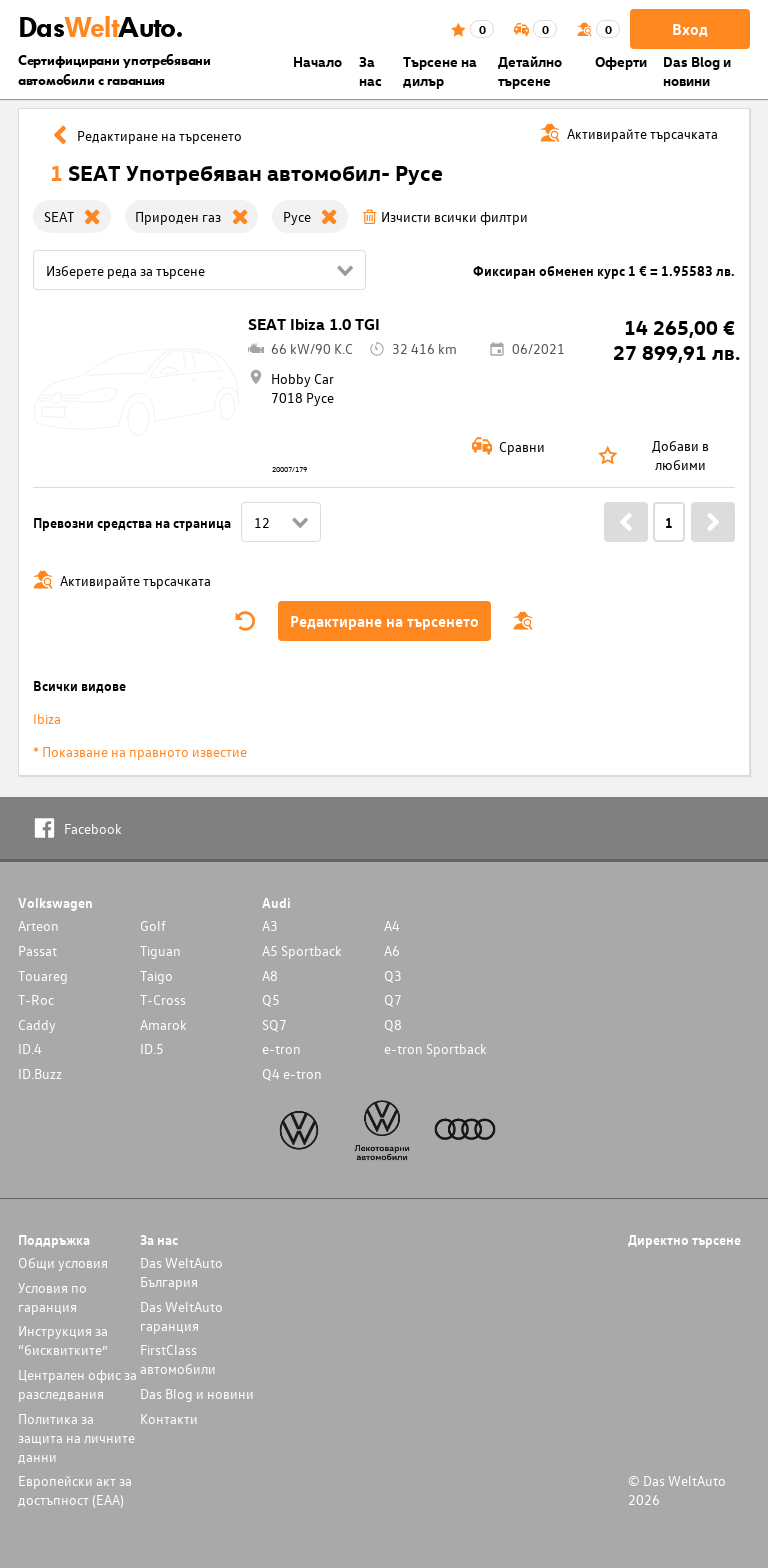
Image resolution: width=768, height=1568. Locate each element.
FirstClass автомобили (178, 1359)
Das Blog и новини (697, 71)
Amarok (163, 1024)
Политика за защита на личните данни (76, 1437)
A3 (270, 925)
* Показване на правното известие (140, 751)
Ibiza (47, 718)
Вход (690, 29)
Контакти (169, 1418)
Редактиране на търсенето (384, 621)
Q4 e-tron (292, 1073)
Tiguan (160, 950)
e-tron (281, 1048)
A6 (392, 950)
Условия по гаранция (52, 1297)
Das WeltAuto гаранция (181, 1316)
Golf (153, 925)
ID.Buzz (40, 1073)
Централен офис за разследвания (77, 1384)
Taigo (156, 975)
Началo (317, 61)
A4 (392, 925)
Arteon (38, 925)
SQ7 (274, 1024)
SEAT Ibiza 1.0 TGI (314, 324)
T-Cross (163, 999)
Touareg (43, 975)
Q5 (271, 999)
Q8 (393, 1024)
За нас (370, 71)
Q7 (393, 999)
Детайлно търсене (530, 71)
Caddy (37, 1024)
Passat (37, 950)
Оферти (621, 61)
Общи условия (63, 1262)
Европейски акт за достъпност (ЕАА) (75, 1490)
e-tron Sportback (435, 1048)
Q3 (393, 975)
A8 (270, 975)
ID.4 (30, 1048)
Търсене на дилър (440, 71)
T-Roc (36, 999)
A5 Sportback (302, 950)
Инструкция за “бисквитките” (63, 1340)
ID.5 (152, 1048)
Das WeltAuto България (181, 1272)
